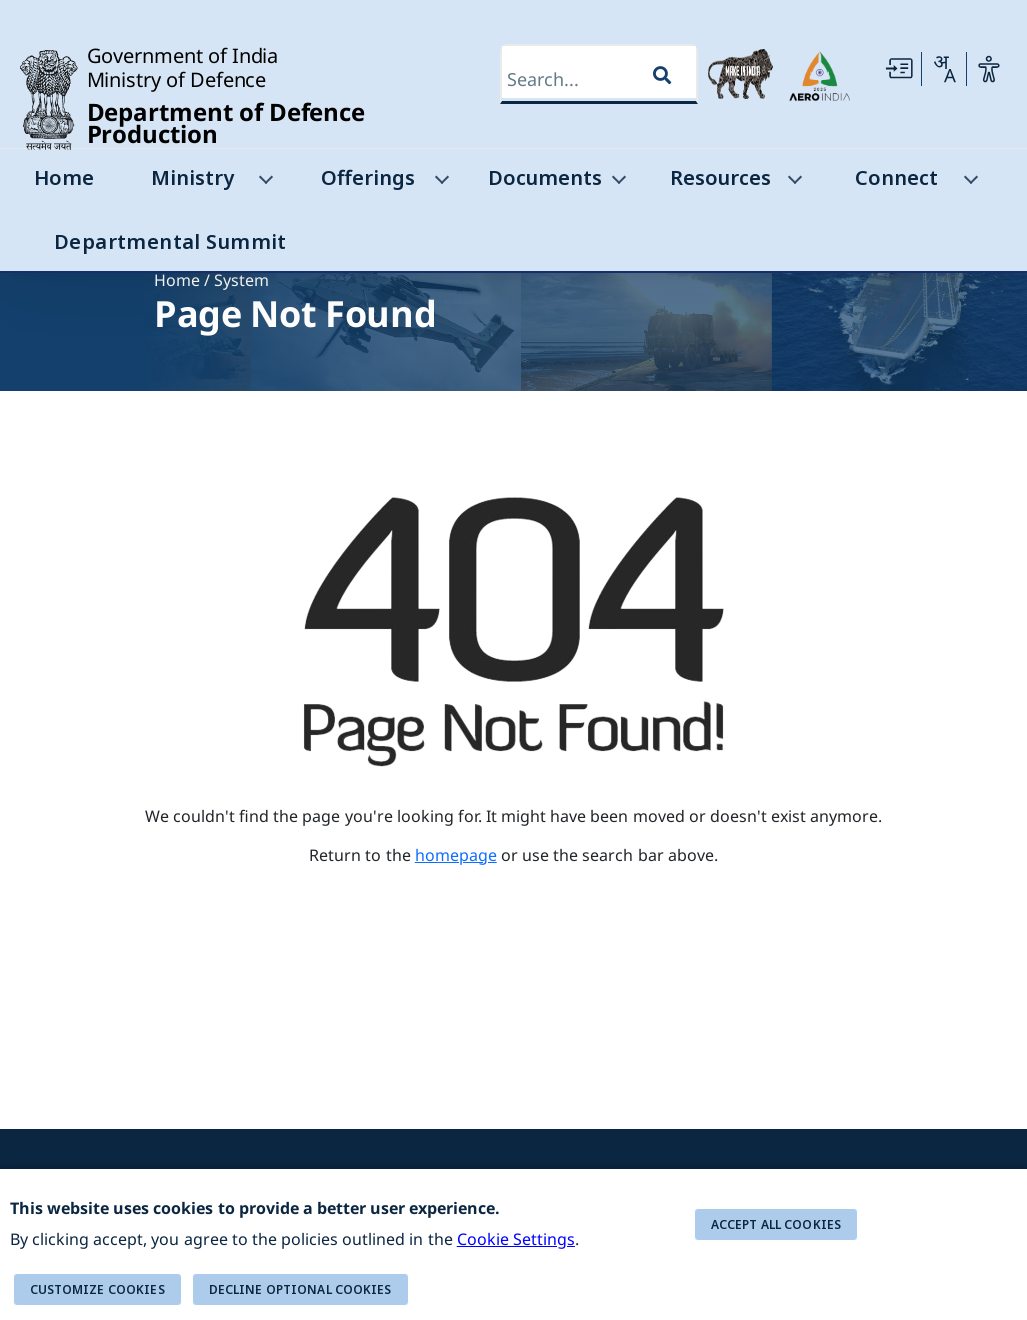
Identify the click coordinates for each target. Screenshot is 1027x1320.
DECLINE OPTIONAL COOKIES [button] (300, 1289)
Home (177, 280)
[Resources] (793, 183)
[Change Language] (944, 69)
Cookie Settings (516, 1239)
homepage (456, 855)
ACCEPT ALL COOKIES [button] (776, 1224)
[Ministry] (264, 183)
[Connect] (969, 183)
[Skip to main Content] (899, 69)
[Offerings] (441, 183)
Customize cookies (97, 1289)
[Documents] (617, 183)
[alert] (513, 1244)
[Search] (580, 79)
